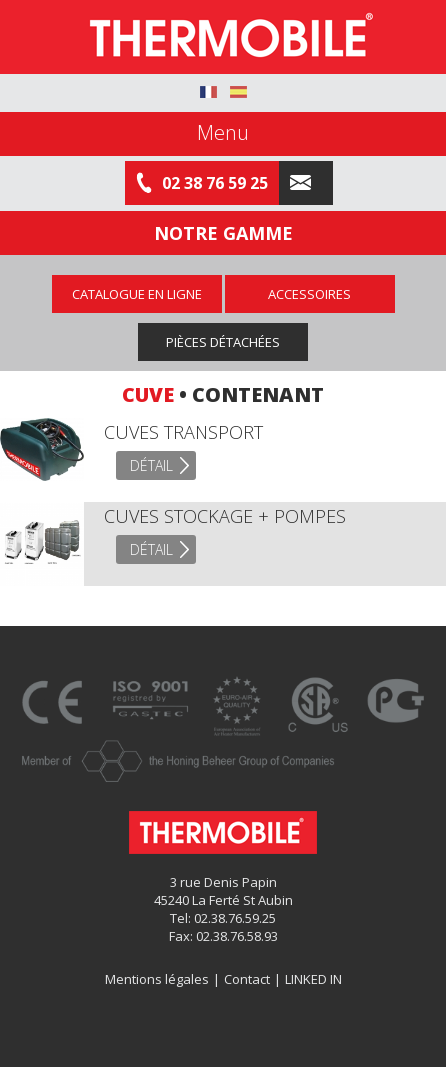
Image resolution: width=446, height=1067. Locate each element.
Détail (151, 465)
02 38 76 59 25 (202, 183)
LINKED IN (313, 979)
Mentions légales (157, 979)
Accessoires (309, 294)
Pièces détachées (223, 342)
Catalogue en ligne (137, 294)
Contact (247, 979)
